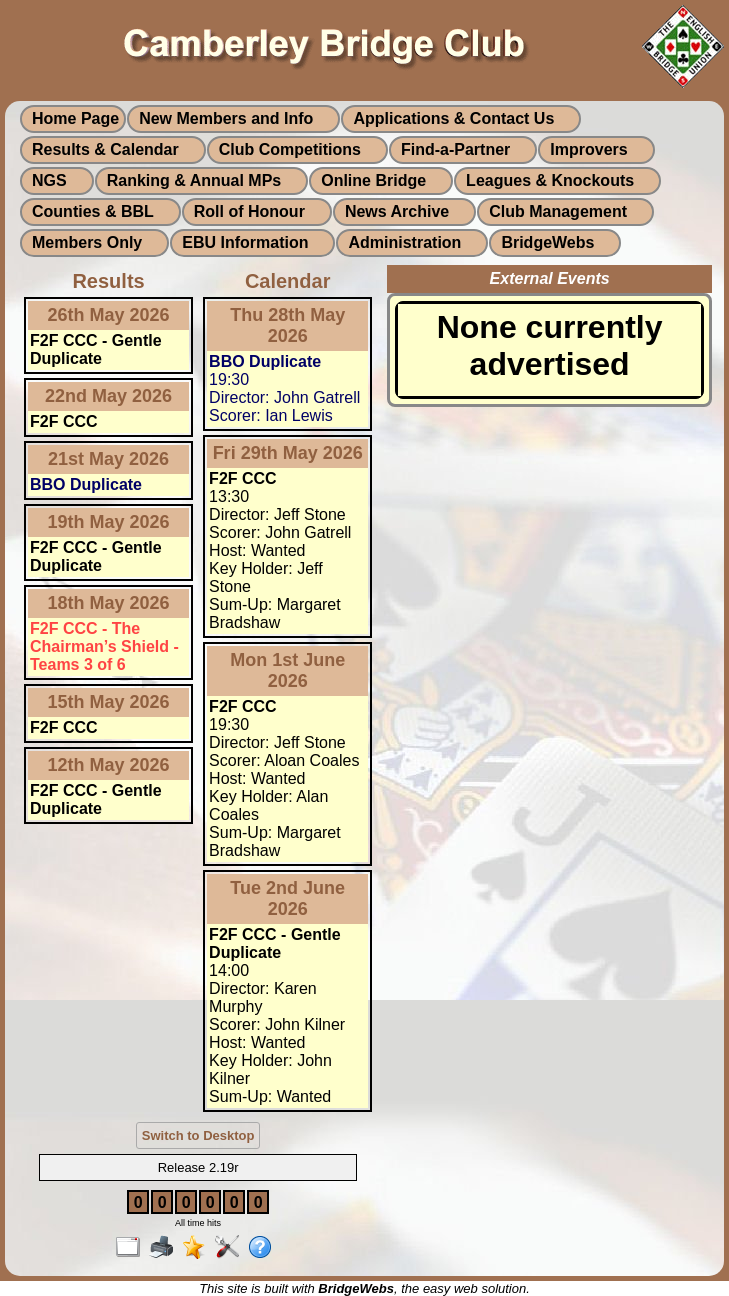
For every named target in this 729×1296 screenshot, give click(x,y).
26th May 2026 (109, 315)
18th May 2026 (109, 603)
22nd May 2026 (108, 396)
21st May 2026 (108, 459)
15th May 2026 (109, 702)
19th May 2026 (109, 522)
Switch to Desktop (198, 1135)
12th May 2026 (109, 765)
